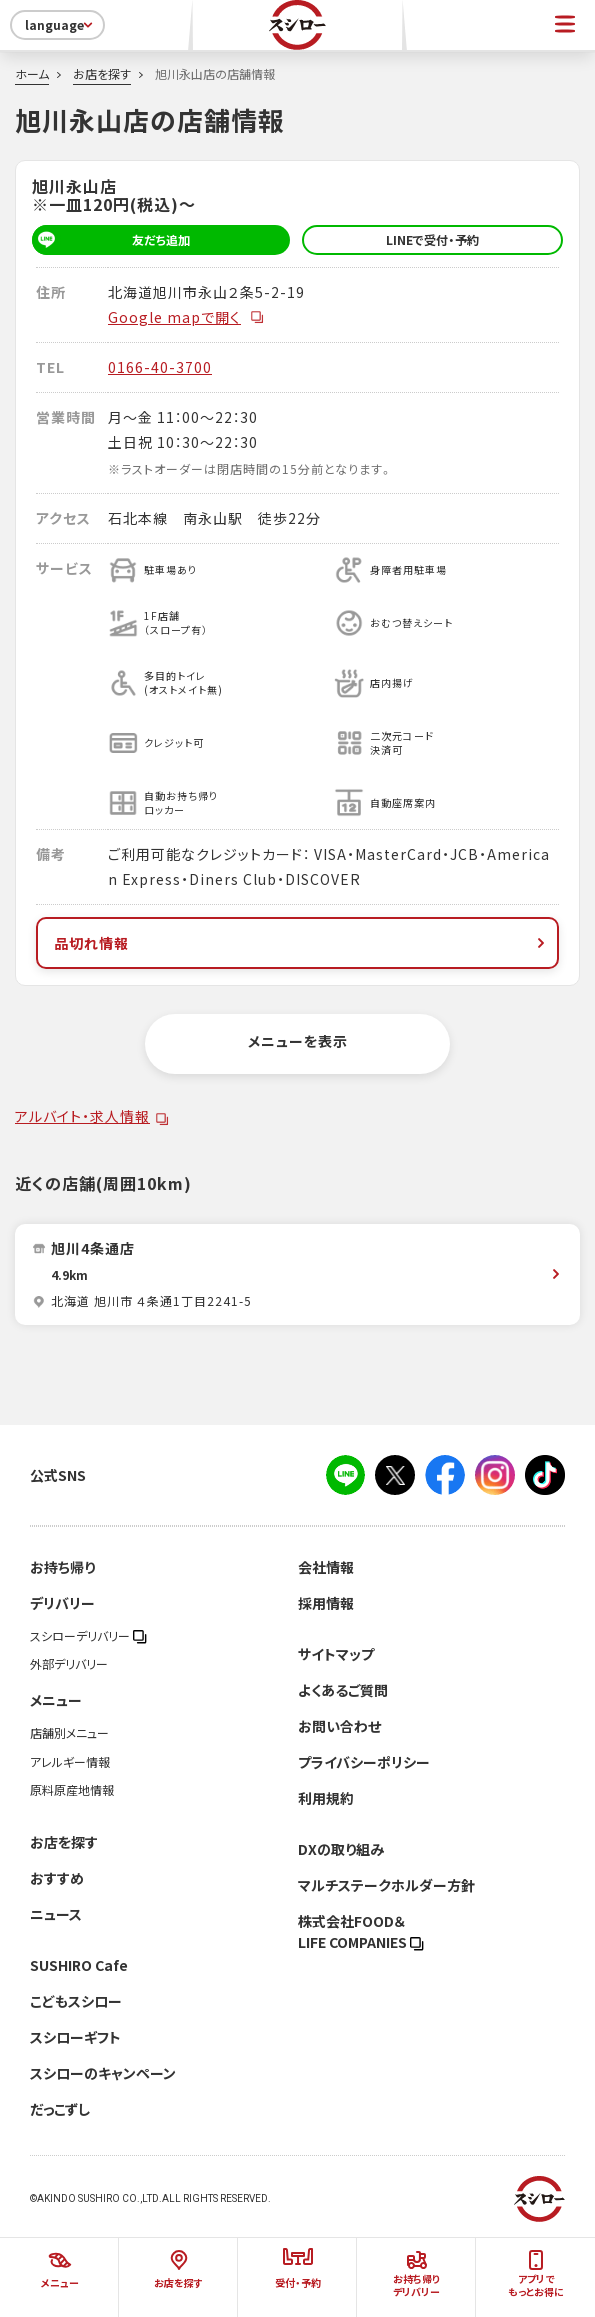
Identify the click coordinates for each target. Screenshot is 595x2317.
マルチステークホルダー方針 (386, 1885)
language (60, 25)
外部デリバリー (69, 1664)
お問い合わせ (339, 1726)
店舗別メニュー (69, 1733)
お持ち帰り (62, 1567)
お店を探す (102, 74)
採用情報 (326, 1603)
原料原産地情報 (72, 1790)
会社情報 (326, 1567)
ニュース (56, 1914)
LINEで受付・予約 (432, 240)
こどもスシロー (76, 2001)
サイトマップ (336, 1654)
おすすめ (57, 1878)
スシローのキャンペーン (103, 2073)
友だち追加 (111, 240)
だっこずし (60, 2109)
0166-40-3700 (160, 367)
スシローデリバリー (88, 1636)
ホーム (32, 74)
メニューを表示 (298, 1041)
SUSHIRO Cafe (79, 1965)
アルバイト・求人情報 (82, 1116)
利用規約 (326, 1798)
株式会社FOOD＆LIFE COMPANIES (361, 1931)
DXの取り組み (341, 1849)
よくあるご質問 (343, 1690)
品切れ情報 (301, 943)
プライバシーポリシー (364, 1762)
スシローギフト (75, 2037)
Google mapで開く (186, 317)
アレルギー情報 (70, 1762)
